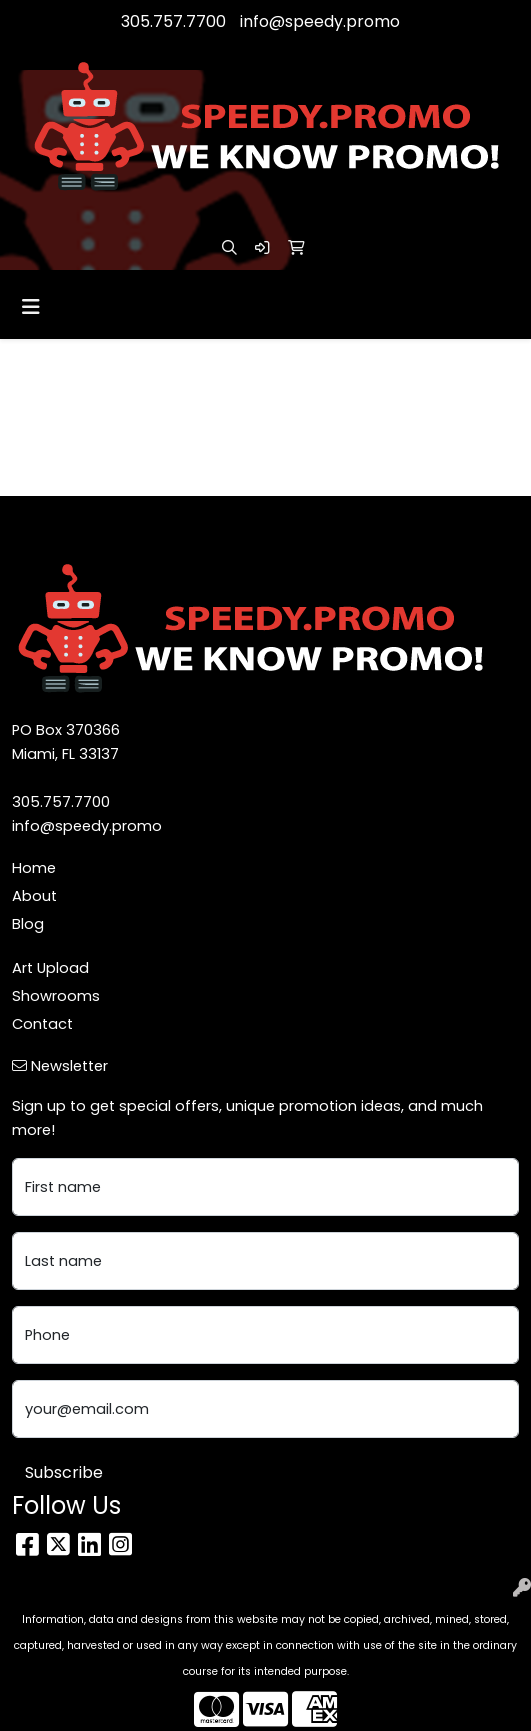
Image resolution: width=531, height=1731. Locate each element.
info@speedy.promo (320, 21)
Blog (28, 924)
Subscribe (64, 1472)
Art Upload (50, 968)
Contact (42, 1024)
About (34, 896)
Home (34, 868)
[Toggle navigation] (31, 307)
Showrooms (56, 996)
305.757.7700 (173, 21)
